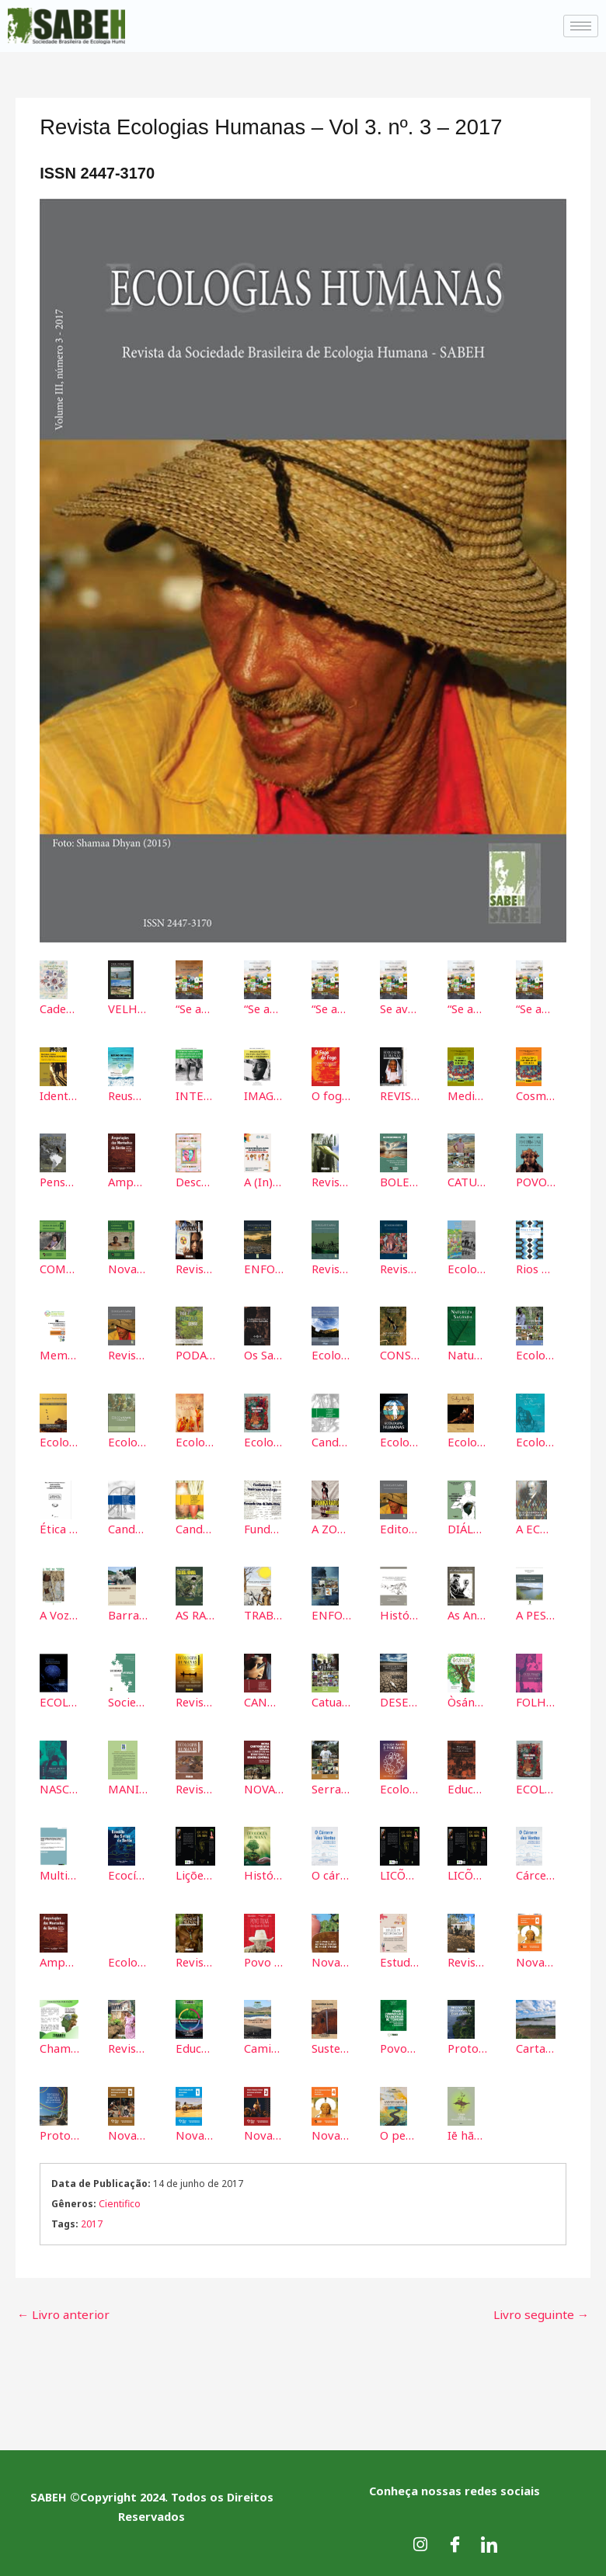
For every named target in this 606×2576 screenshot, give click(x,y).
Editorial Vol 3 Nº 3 (400, 1527)
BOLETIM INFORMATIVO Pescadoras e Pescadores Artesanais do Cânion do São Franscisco (400, 1181)
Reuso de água (128, 1094)
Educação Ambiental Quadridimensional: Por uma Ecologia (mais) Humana (195, 2045)
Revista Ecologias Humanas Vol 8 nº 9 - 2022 (195, 1959)
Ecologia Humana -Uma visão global (264, 1440)
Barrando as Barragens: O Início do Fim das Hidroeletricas (128, 1613)
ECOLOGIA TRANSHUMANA (59, 1699)
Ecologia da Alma (467, 1440)
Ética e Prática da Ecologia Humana (59, 1527)
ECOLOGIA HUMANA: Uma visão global (536, 1785)
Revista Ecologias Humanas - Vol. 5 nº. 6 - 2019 (195, 1785)
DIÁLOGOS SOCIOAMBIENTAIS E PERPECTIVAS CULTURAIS (467, 1527)
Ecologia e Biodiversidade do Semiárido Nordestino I (331, 1354)
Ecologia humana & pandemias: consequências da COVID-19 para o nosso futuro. (400, 1785)
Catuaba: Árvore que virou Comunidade (331, 1699)
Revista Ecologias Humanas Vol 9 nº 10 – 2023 (467, 1959)
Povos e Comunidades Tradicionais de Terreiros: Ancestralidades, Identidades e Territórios (400, 2045)
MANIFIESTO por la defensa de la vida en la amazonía (128, 1785)
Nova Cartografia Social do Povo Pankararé (195, 2131)
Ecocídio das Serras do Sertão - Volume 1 (128, 1872)
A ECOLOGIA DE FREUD (536, 1527)
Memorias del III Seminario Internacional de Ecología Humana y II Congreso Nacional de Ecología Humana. (59, 1354)
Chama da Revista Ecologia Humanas (59, 2045)
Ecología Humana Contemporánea (467, 1268)
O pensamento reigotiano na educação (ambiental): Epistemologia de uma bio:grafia (400, 2131)
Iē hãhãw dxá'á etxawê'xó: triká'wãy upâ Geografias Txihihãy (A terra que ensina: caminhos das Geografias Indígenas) (467, 2131)
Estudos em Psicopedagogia (400, 1959)
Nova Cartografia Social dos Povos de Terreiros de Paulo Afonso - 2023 (331, 1959)
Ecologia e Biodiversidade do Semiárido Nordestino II (59, 1440)
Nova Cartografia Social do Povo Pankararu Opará (331, 2131)
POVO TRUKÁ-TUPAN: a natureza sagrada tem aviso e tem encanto (536, 1181)
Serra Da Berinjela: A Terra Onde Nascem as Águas (331, 1785)
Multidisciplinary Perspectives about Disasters (59, 1872)
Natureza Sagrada (467, 1354)
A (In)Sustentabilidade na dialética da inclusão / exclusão (264, 1181)
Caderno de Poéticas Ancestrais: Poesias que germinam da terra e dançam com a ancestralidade (59, 1008)
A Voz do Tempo (59, 1613)
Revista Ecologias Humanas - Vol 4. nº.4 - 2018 (195, 1699)
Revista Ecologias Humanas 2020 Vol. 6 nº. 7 (331, 1181)
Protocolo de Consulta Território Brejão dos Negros (59, 2131)
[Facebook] (454, 2537)
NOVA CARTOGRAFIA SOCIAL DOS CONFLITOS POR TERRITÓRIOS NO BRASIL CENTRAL (264, 1785)
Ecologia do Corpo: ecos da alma (128, 1959)
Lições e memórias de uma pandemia (195, 1872)
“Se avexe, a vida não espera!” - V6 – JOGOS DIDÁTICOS (536, 1008)
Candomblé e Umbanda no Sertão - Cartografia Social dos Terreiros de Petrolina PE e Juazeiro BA (195, 1527)
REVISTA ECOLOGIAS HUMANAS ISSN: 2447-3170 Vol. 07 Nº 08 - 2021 (400, 1094)
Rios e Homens (536, 1268)
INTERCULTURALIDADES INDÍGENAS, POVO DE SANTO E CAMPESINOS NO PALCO (195, 1094)
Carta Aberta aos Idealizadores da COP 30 (536, 2045)
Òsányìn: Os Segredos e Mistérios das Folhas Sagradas (467, 1699)
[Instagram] (420, 2537)
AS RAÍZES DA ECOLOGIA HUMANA (195, 1613)
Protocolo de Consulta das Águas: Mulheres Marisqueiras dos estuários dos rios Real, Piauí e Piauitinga (467, 2045)
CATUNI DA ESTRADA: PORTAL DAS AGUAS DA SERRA (467, 1181)
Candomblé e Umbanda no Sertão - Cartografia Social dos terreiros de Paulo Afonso (128, 1527)
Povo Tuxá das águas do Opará (264, 1959)
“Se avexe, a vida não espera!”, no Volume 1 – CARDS (195, 1008)
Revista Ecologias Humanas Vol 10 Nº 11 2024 (128, 2045)
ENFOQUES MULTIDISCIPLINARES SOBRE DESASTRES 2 (264, 1268)
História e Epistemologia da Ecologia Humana (264, 1872)
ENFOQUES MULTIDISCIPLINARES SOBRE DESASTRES (331, 1613)
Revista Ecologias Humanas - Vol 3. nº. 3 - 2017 (128, 1354)
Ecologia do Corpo (536, 1440)
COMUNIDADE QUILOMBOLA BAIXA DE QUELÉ (59, 1268)
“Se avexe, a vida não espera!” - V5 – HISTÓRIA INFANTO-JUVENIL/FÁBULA (467, 1008)
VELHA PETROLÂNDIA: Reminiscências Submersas (128, 1008)
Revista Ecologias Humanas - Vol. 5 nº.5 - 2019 (195, 1268)
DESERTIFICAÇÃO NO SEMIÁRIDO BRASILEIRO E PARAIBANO (400, 1699)
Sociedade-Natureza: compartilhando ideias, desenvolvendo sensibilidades (128, 1699)
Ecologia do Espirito (195, 1440)
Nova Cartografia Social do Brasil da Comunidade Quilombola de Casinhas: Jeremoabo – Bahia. (128, 1268)
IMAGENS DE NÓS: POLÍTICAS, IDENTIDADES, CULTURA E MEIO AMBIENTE (264, 1094)
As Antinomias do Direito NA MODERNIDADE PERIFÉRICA (467, 1613)
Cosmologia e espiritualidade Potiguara (536, 1094)
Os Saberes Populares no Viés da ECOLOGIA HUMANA (264, 1354)
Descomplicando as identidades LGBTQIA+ (195, 1181)
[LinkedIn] (488, 2537)
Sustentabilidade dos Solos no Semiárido (331, 2045)
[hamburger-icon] (580, 26)
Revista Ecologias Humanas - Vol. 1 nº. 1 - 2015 (400, 1268)
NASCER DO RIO (59, 1785)
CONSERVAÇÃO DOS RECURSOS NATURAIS (400, 1354)
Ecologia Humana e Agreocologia (128, 1440)
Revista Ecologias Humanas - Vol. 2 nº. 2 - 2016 (331, 1268)
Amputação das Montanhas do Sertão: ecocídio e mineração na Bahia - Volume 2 (59, 1959)
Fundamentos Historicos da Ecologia (264, 1527)
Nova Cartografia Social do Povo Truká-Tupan (264, 2131)
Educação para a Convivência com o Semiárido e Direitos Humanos (467, 1785)
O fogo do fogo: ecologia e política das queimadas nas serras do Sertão (331, 1094)
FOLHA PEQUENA (536, 1699)
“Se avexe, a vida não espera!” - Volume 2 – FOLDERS (264, 1008)
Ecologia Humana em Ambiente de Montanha (536, 1354)
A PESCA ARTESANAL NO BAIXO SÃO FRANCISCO (536, 1613)
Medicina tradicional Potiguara (467, 1094)
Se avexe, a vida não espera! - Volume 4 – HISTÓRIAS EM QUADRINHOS (400, 1008)
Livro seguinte (545, 2308)
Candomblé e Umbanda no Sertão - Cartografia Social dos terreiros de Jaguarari (331, 1440)
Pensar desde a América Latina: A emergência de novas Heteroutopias (59, 1181)
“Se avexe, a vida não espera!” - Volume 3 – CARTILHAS (331, 1008)
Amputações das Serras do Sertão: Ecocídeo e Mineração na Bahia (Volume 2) (128, 1181)
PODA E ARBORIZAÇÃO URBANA (195, 1354)
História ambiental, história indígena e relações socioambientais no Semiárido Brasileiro (400, 1613)
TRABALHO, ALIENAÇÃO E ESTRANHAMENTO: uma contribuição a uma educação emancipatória (264, 1613)
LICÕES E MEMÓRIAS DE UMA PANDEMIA (400, 1872)
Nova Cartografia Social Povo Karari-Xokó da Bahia (128, 2131)
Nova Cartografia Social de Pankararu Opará (536, 1959)
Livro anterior (60, 2308)
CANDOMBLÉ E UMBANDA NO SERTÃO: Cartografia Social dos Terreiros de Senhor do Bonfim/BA (264, 1699)
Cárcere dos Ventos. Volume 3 (536, 1872)
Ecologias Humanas (400, 1440)
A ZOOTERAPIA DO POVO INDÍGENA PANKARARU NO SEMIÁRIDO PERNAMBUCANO (331, 1527)
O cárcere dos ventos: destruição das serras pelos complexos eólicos (331, 1872)
